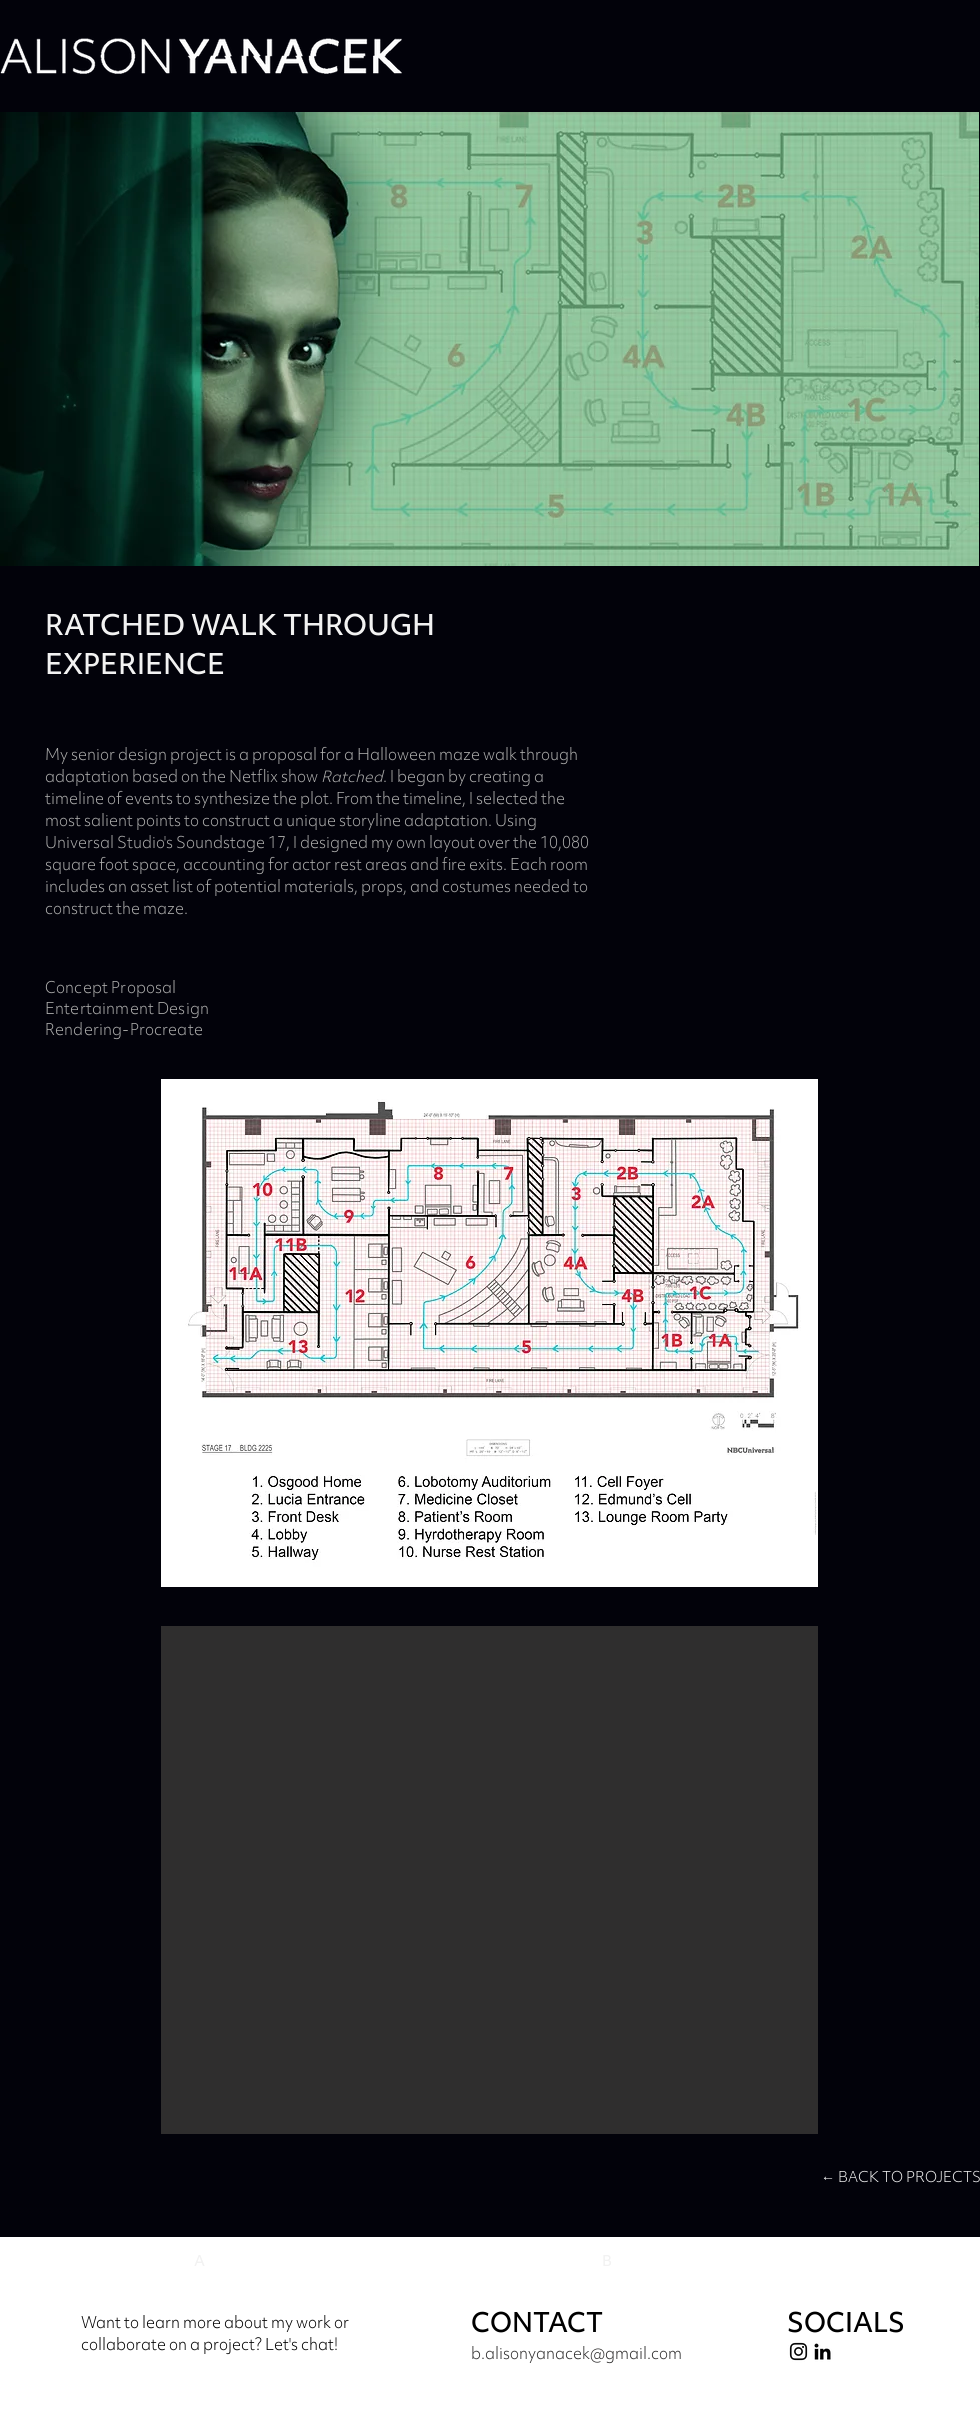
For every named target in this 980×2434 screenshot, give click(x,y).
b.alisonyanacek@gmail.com (576, 2353)
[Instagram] (798, 2351)
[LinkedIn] (822, 2351)
